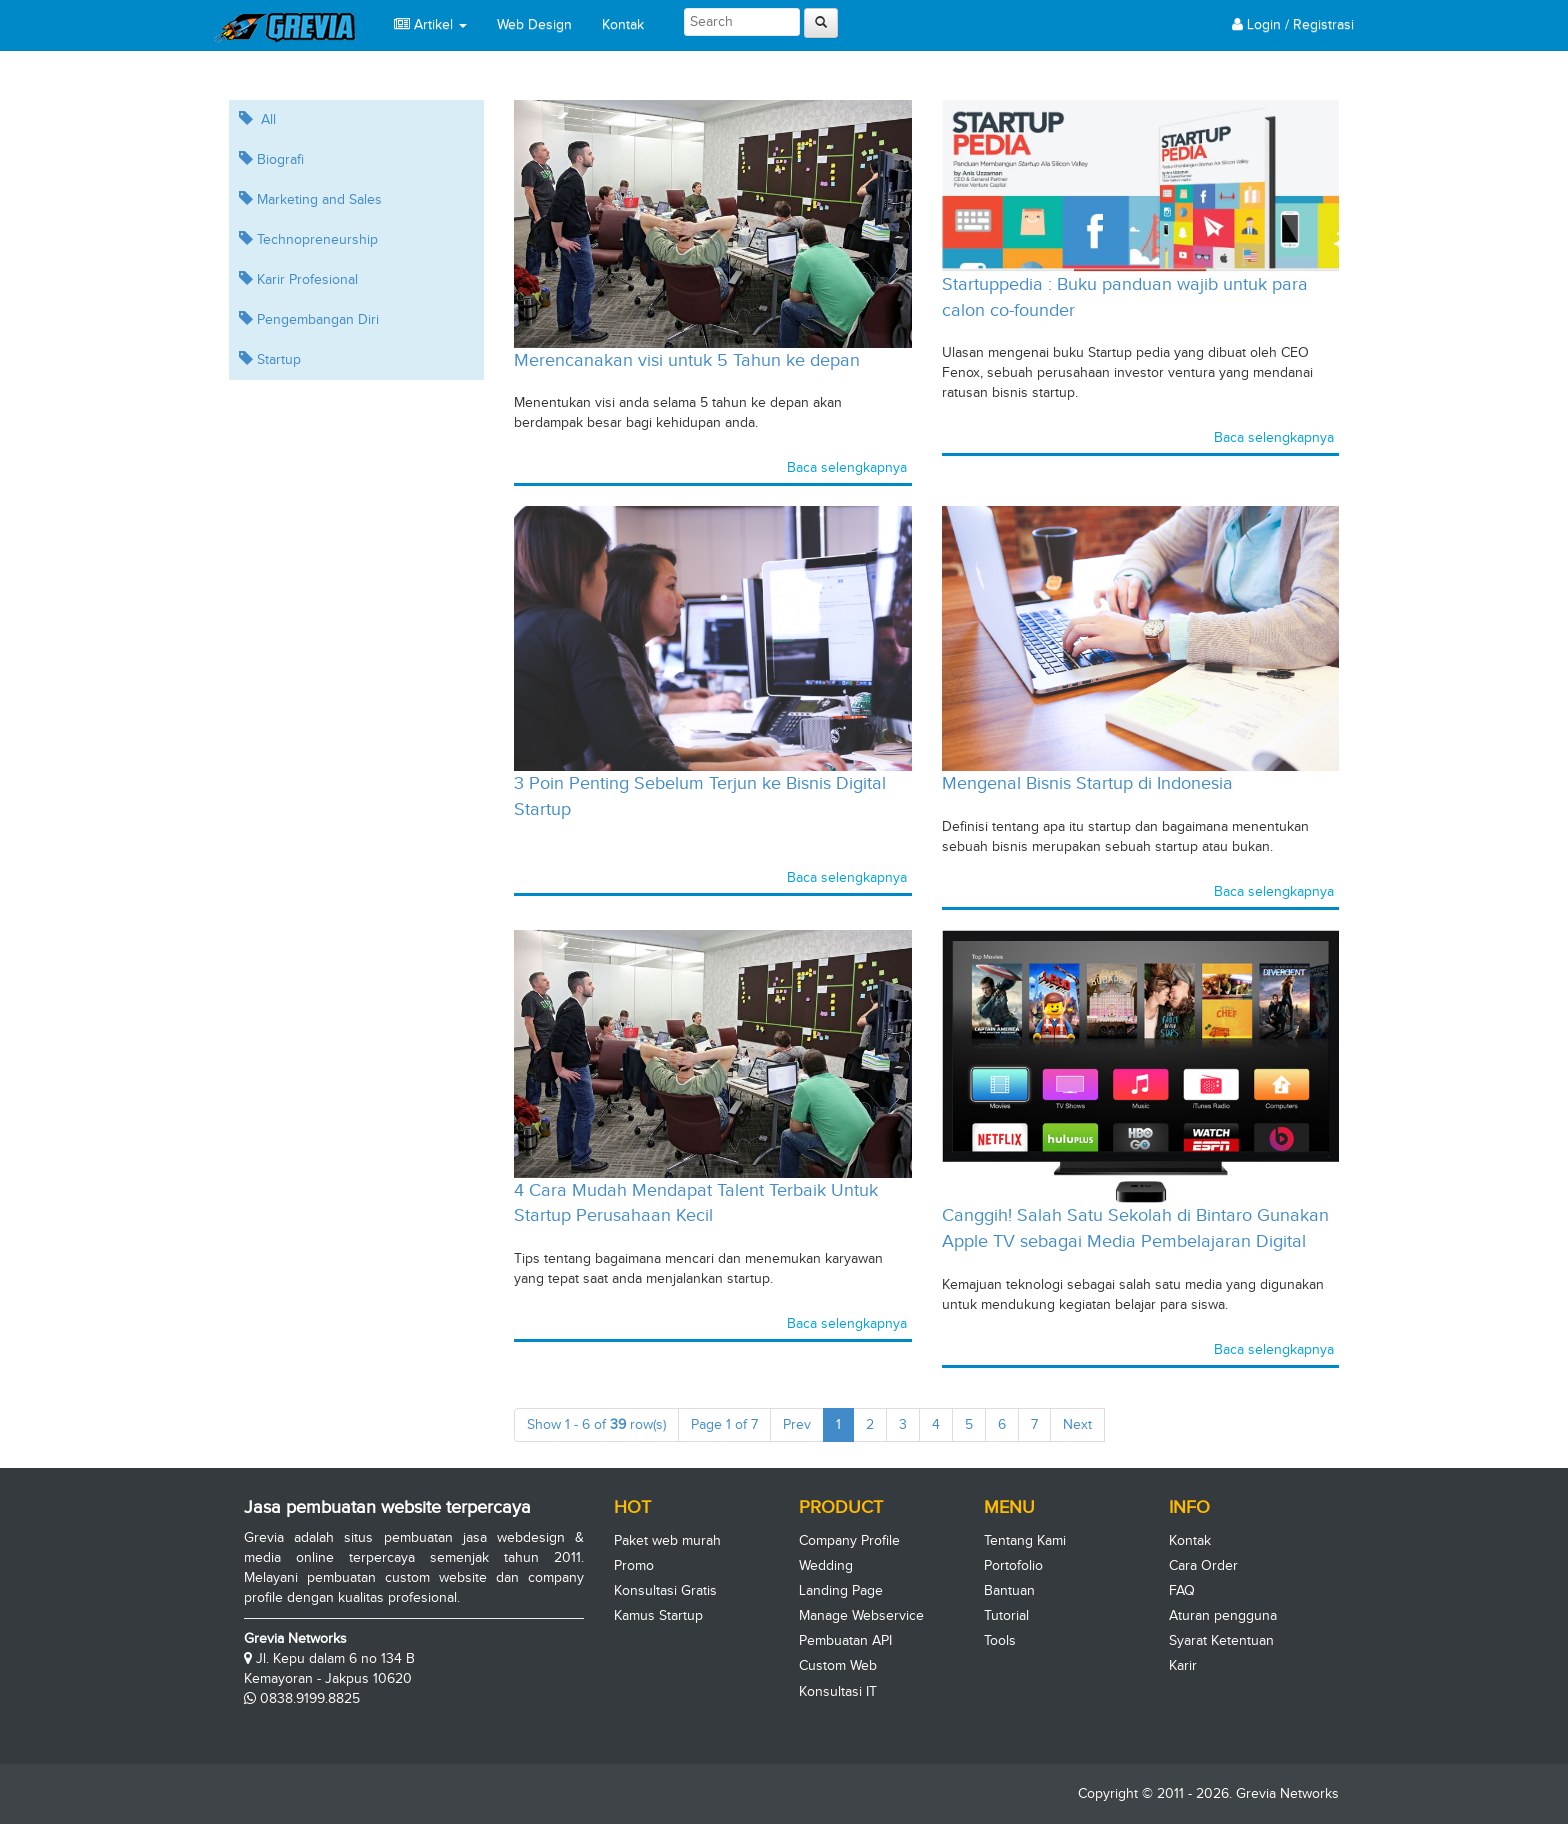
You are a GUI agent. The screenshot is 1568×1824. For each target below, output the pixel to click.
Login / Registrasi (1293, 24)
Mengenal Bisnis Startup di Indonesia (1087, 783)
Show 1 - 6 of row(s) (603, 1428)
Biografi (271, 159)
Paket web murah (667, 1540)
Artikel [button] (430, 24)
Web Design (534, 24)
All (257, 119)
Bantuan (1009, 1590)
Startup (270, 359)
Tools (1000, 1640)
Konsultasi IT (838, 1691)
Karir (1183, 1665)
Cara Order (1203, 1565)
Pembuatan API (845, 1640)
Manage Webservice (861, 1615)
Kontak (623, 24)
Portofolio (1013, 1565)
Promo (634, 1565)
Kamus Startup (658, 1615)
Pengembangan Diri (309, 319)
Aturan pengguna (1223, 1615)
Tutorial (1006, 1615)
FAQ (1182, 1590)
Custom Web (838, 1665)
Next (1084, 1423)
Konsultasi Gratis (665, 1590)
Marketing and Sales (310, 199)
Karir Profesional (298, 279)
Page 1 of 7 (731, 1428)
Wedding (826, 1565)
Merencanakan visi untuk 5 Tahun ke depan (687, 360)
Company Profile (849, 1540)
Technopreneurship (308, 239)
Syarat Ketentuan (1221, 1640)
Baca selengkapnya (847, 467)
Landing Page (841, 1590)
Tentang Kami (1025, 1540)
